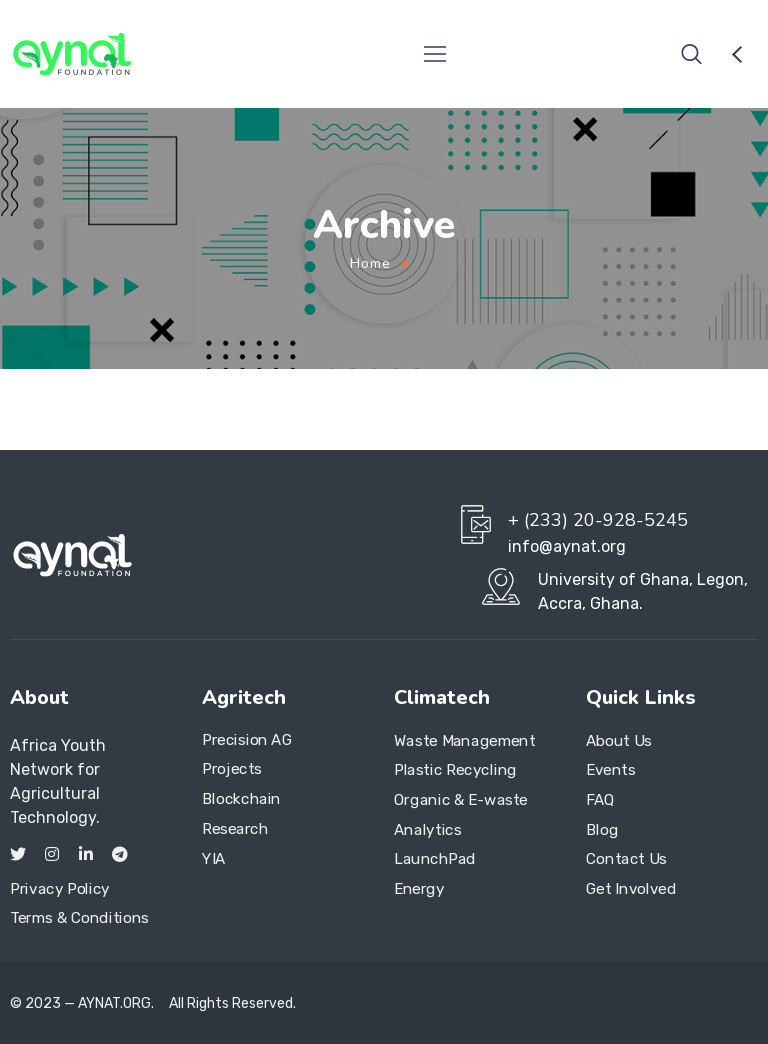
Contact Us (626, 859)
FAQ (600, 800)
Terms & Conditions (79, 918)
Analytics (427, 830)
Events (610, 770)
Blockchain (241, 799)
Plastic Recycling (455, 770)
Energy (419, 889)
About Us (619, 741)
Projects (232, 770)
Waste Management (465, 741)
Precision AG (247, 740)
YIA (214, 858)
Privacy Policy (60, 889)
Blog (602, 830)
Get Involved (631, 889)
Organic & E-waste (461, 800)
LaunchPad (435, 859)
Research (235, 829)
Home (370, 263)
